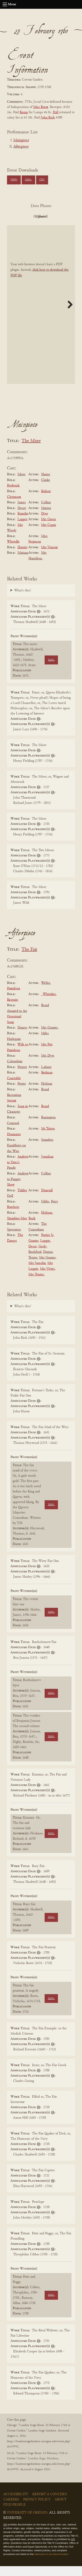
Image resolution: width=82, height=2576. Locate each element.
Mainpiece (21, 140)
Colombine (15, 1071)
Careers (11, 2509)
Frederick (13, 495)
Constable (14, 1088)
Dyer (44, 523)
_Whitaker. (49, 1004)
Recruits (12, 1009)
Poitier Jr (47, 1245)
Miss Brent (40, 107)
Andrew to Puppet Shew (17, 1189)
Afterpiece (21, 147)
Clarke (45, 490)
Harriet (22, 557)
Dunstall (47, 1200)
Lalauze (46, 1077)
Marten (46, 518)
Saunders (47, 1150)
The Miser (31, 451)
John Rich (48, 117)
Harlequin (14, 1049)
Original (52, 216)
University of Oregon (27, 2522)
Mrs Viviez (47, 1278)
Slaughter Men (17, 1228)
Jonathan (47, 1166)
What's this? (22, 600)
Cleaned (27, 226)
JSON (13, 179)
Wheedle (13, 551)
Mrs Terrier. (36, 1284)
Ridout (46, 501)
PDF (28, 216)
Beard (45, 1015)
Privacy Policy (37, 2509)
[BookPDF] (41, 314)
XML (28, 179)
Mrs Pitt (46, 1054)
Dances (22, 1038)
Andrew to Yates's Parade (17, 1172)
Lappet (22, 529)
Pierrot (22, 1077)
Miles (45, 1043)
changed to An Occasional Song (17, 1026)
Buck (31, 1228)
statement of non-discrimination (51, 2564)
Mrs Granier (47, 1267)
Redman (46, 1082)
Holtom (46, 1094)
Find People (14, 2514)
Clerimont (14, 507)
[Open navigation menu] (5, 4)
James (21, 512)
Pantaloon (13, 998)
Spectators (14, 1239)
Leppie (45, 1250)
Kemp (24, 112)
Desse (32, 1256)
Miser (21, 484)
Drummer (14, 1144)
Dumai (47, 1262)
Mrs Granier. (49, 1038)
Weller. (46, 993)
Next (68, 314)
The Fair (29, 959)
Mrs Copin (48, 535)
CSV (42, 179)
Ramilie (22, 523)
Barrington (48, 1127)
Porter (21, 1094)
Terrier (32, 1267)
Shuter (45, 484)
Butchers (13, 1217)
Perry (54, 1211)
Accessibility (15, 2504)
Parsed (52, 226)
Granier (33, 1250)
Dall (55, 112)
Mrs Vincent (49, 557)
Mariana (22, 563)
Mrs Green (48, 529)
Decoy (21, 518)
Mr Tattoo (48, 1138)
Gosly (42, 1256)
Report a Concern (49, 2504)
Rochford (34, 1262)
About (60, 2509)
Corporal (13, 1133)
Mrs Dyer (47, 1066)
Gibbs (45, 1211)
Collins (46, 512)
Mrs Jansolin (37, 1273)
